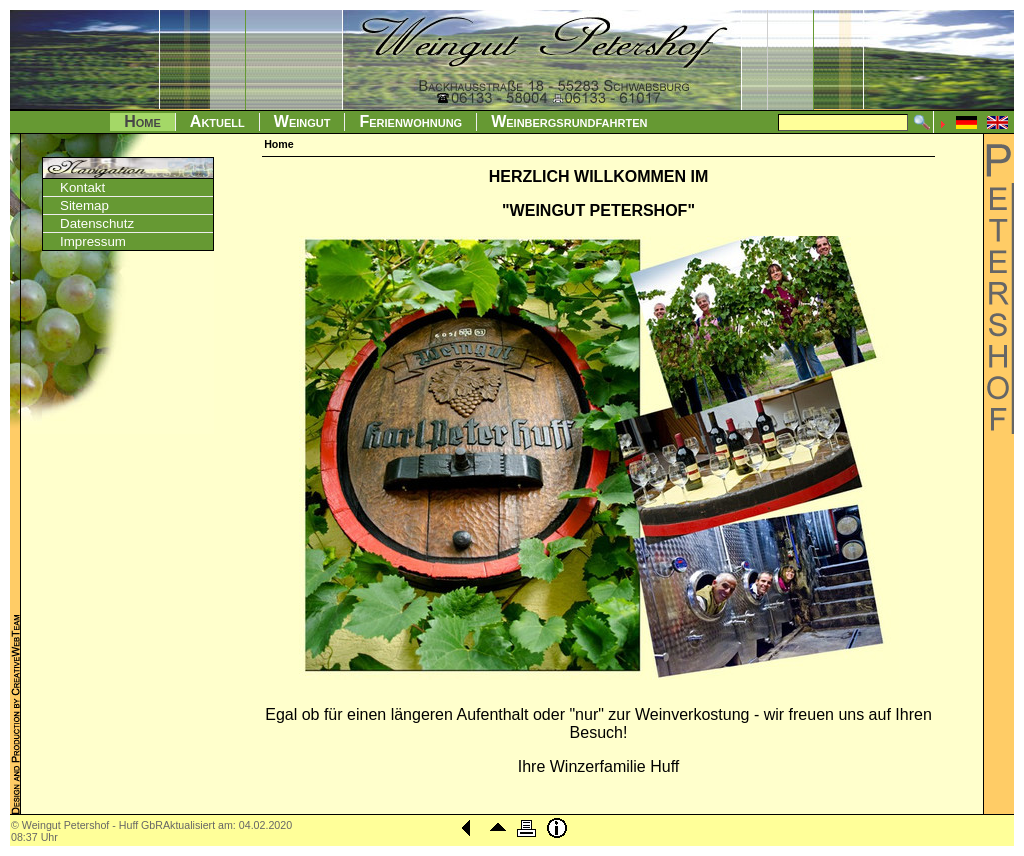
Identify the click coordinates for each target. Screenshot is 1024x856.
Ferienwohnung (410, 121)
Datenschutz (97, 223)
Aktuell (217, 121)
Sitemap (84, 205)
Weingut (302, 121)
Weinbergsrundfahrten (569, 121)
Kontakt (82, 187)
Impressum (93, 241)
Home (142, 121)
